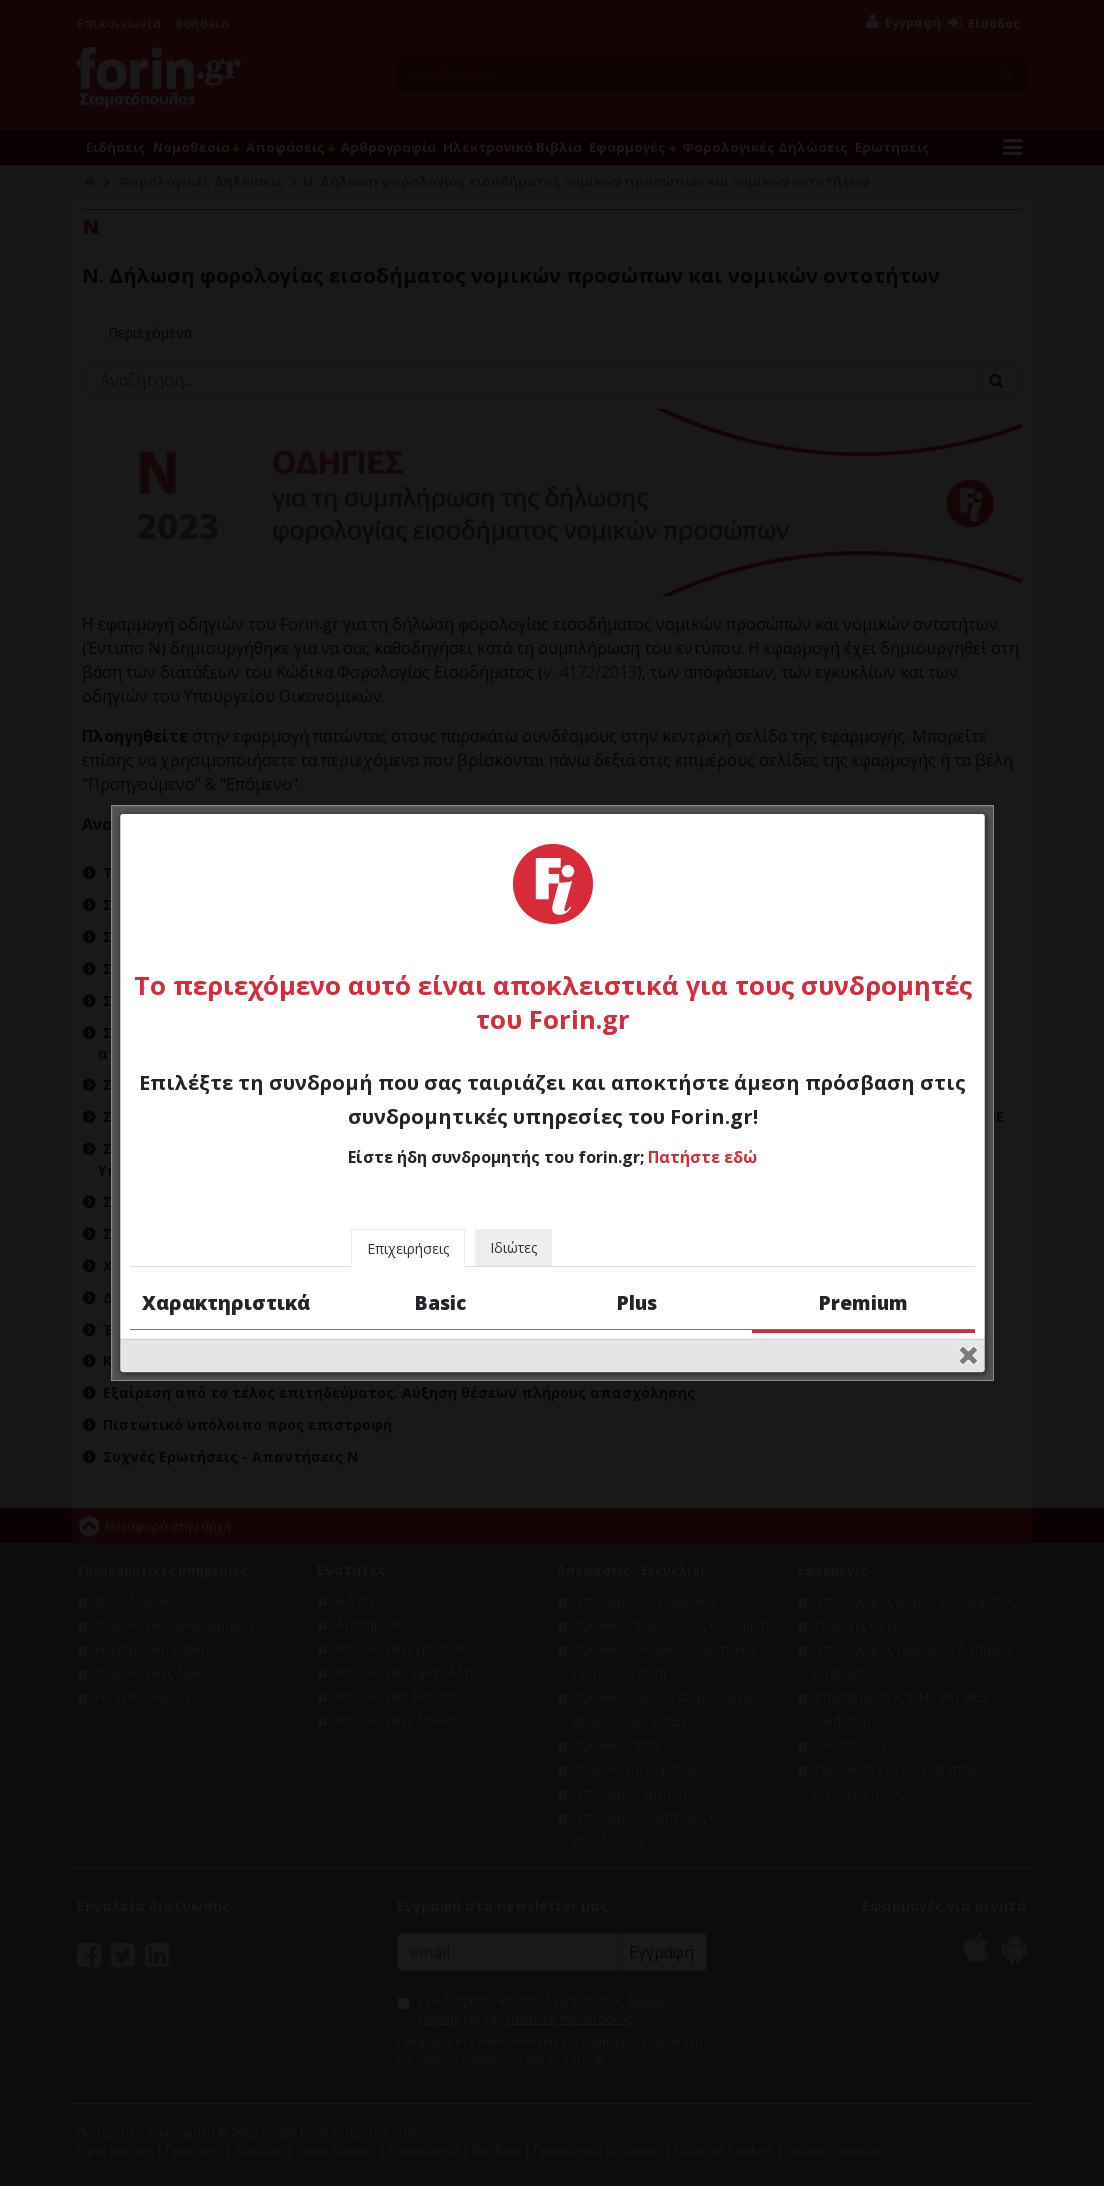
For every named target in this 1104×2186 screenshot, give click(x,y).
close (968, 1295)
